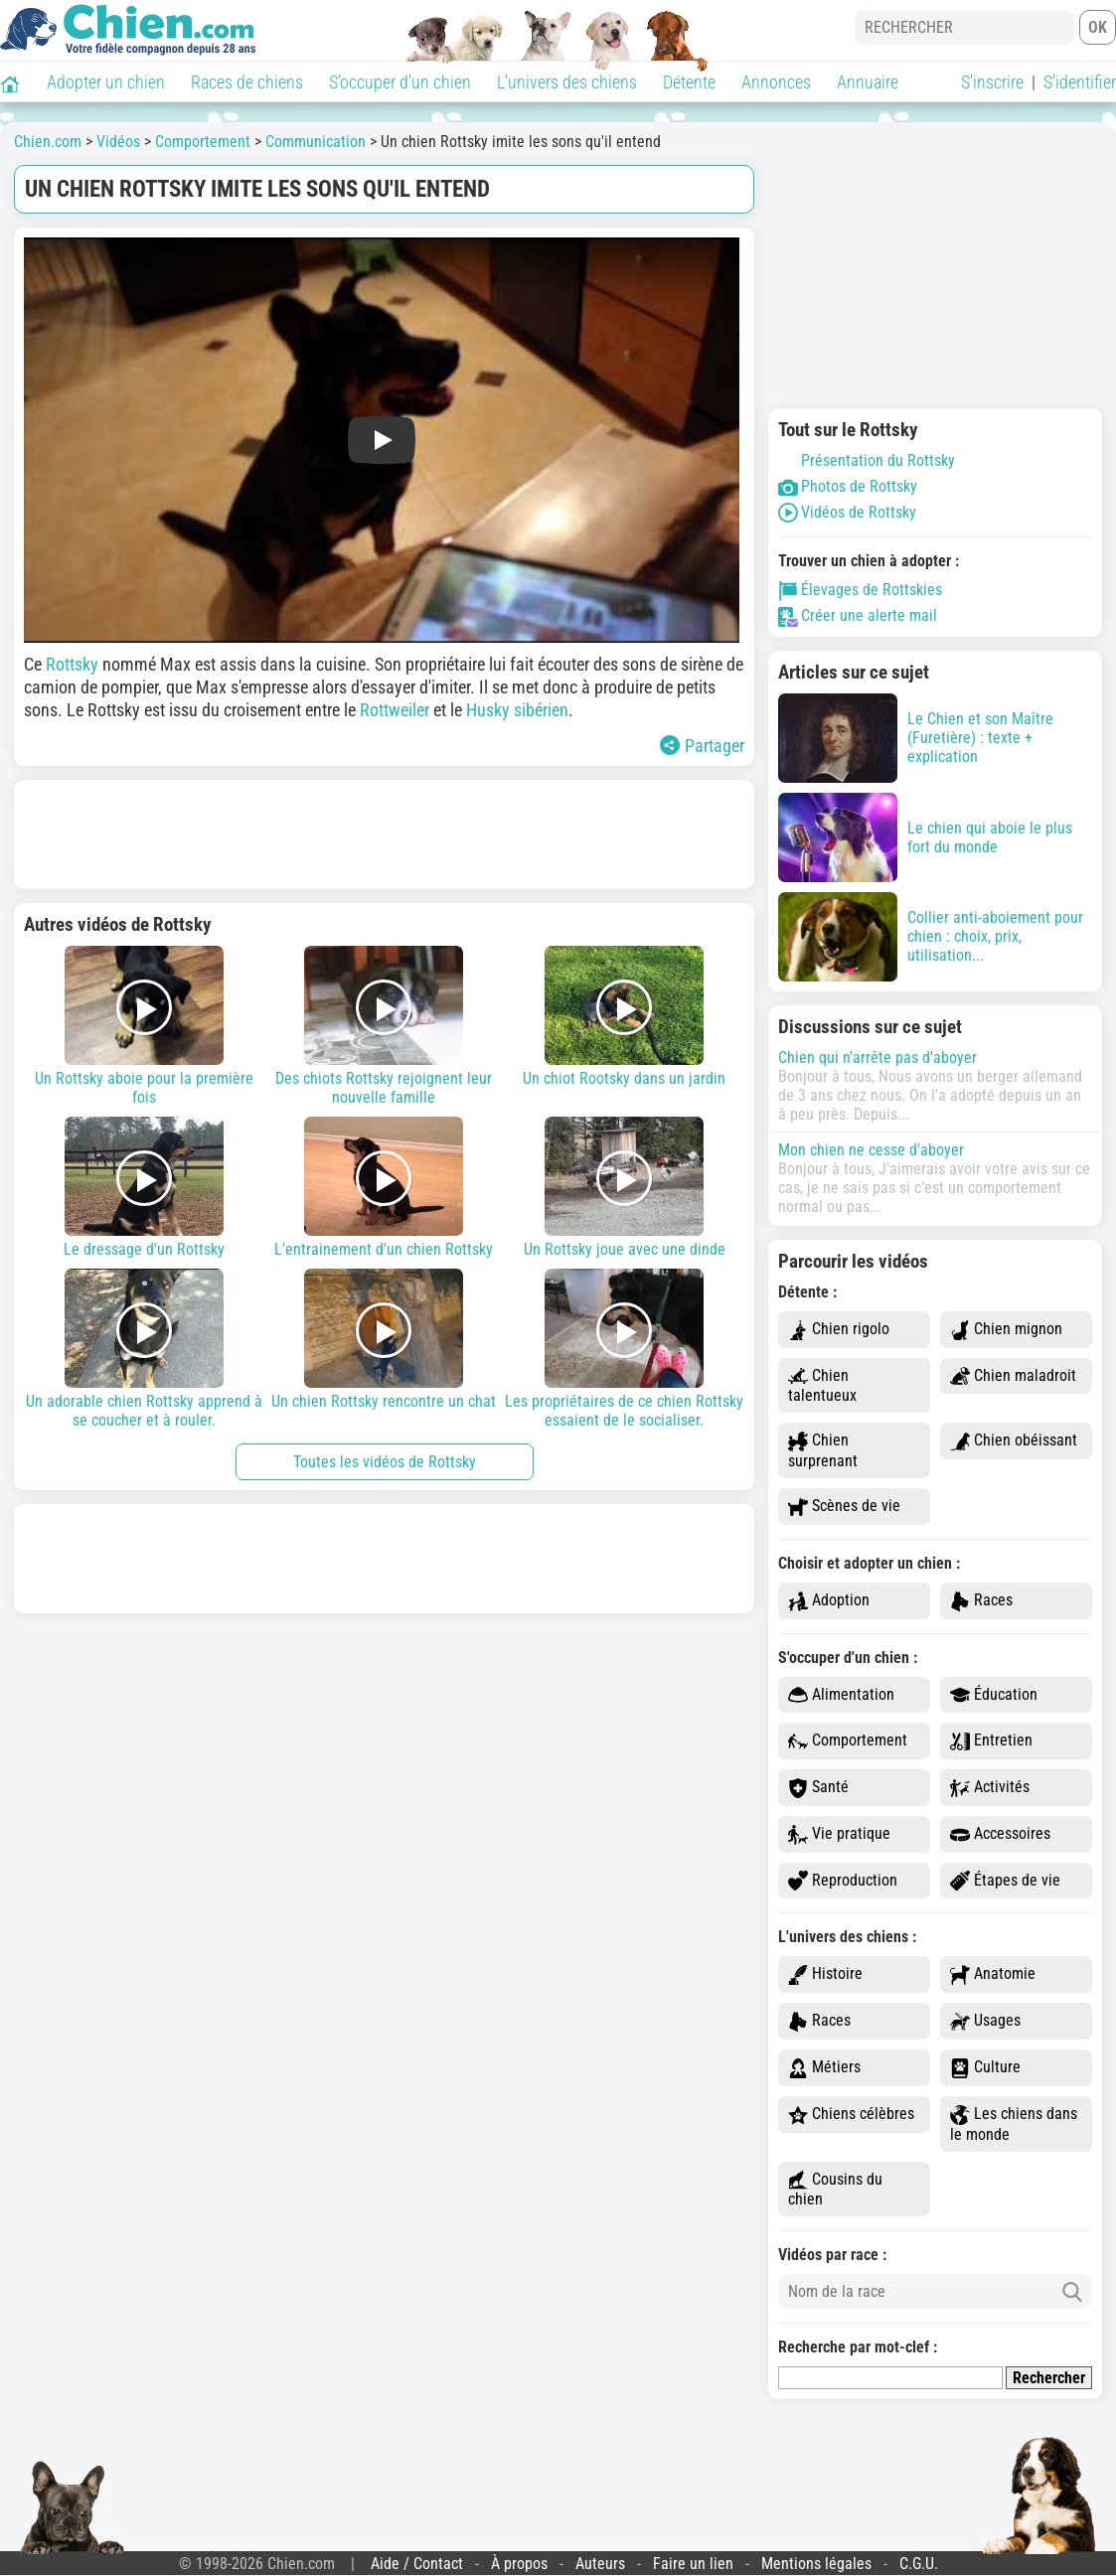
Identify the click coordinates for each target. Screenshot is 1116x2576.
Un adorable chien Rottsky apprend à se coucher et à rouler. (144, 1349)
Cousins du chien (835, 2189)
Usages (985, 2021)
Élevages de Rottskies (860, 589)
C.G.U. (918, 2563)
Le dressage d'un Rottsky (144, 1188)
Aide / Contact (417, 2563)
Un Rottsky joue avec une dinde (624, 1188)
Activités (990, 1787)
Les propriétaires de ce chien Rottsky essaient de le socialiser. (624, 1349)
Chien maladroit (1013, 1376)
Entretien (991, 1741)
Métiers (824, 2067)
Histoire (825, 1974)
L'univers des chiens (567, 82)
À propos (519, 2563)
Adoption (829, 1601)
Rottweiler (396, 709)
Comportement (847, 1741)
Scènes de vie (844, 1506)
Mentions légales (816, 2563)
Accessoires (1000, 1834)
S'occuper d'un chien (400, 82)
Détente (689, 82)
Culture (985, 2067)
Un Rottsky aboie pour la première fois (144, 1026)
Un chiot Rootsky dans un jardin (624, 1017)
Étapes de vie (1005, 1881)
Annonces (776, 82)
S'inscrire (992, 82)
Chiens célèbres (851, 2114)
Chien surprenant (823, 1450)
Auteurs (600, 2563)
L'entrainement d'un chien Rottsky (384, 1188)
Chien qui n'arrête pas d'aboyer (877, 1057)
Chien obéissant (1013, 1441)
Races (981, 1601)
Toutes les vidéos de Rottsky (384, 1461)
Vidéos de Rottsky (847, 512)
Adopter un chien (106, 82)
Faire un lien (693, 2563)
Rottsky (74, 664)
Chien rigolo (838, 1329)
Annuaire (867, 82)
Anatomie (993, 1974)
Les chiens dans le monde (1013, 2124)
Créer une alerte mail (857, 615)
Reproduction (842, 1881)
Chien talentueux (822, 1386)
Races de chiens (247, 82)
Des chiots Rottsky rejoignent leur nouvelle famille (384, 1026)
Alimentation (841, 1695)
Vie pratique (839, 1834)
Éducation (993, 1695)
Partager (702, 745)
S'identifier (1079, 82)
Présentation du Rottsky (866, 460)
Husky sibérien (517, 709)
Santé (818, 1787)
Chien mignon (1006, 1329)
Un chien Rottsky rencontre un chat (384, 1340)
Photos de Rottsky (847, 486)
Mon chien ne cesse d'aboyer (871, 1149)
